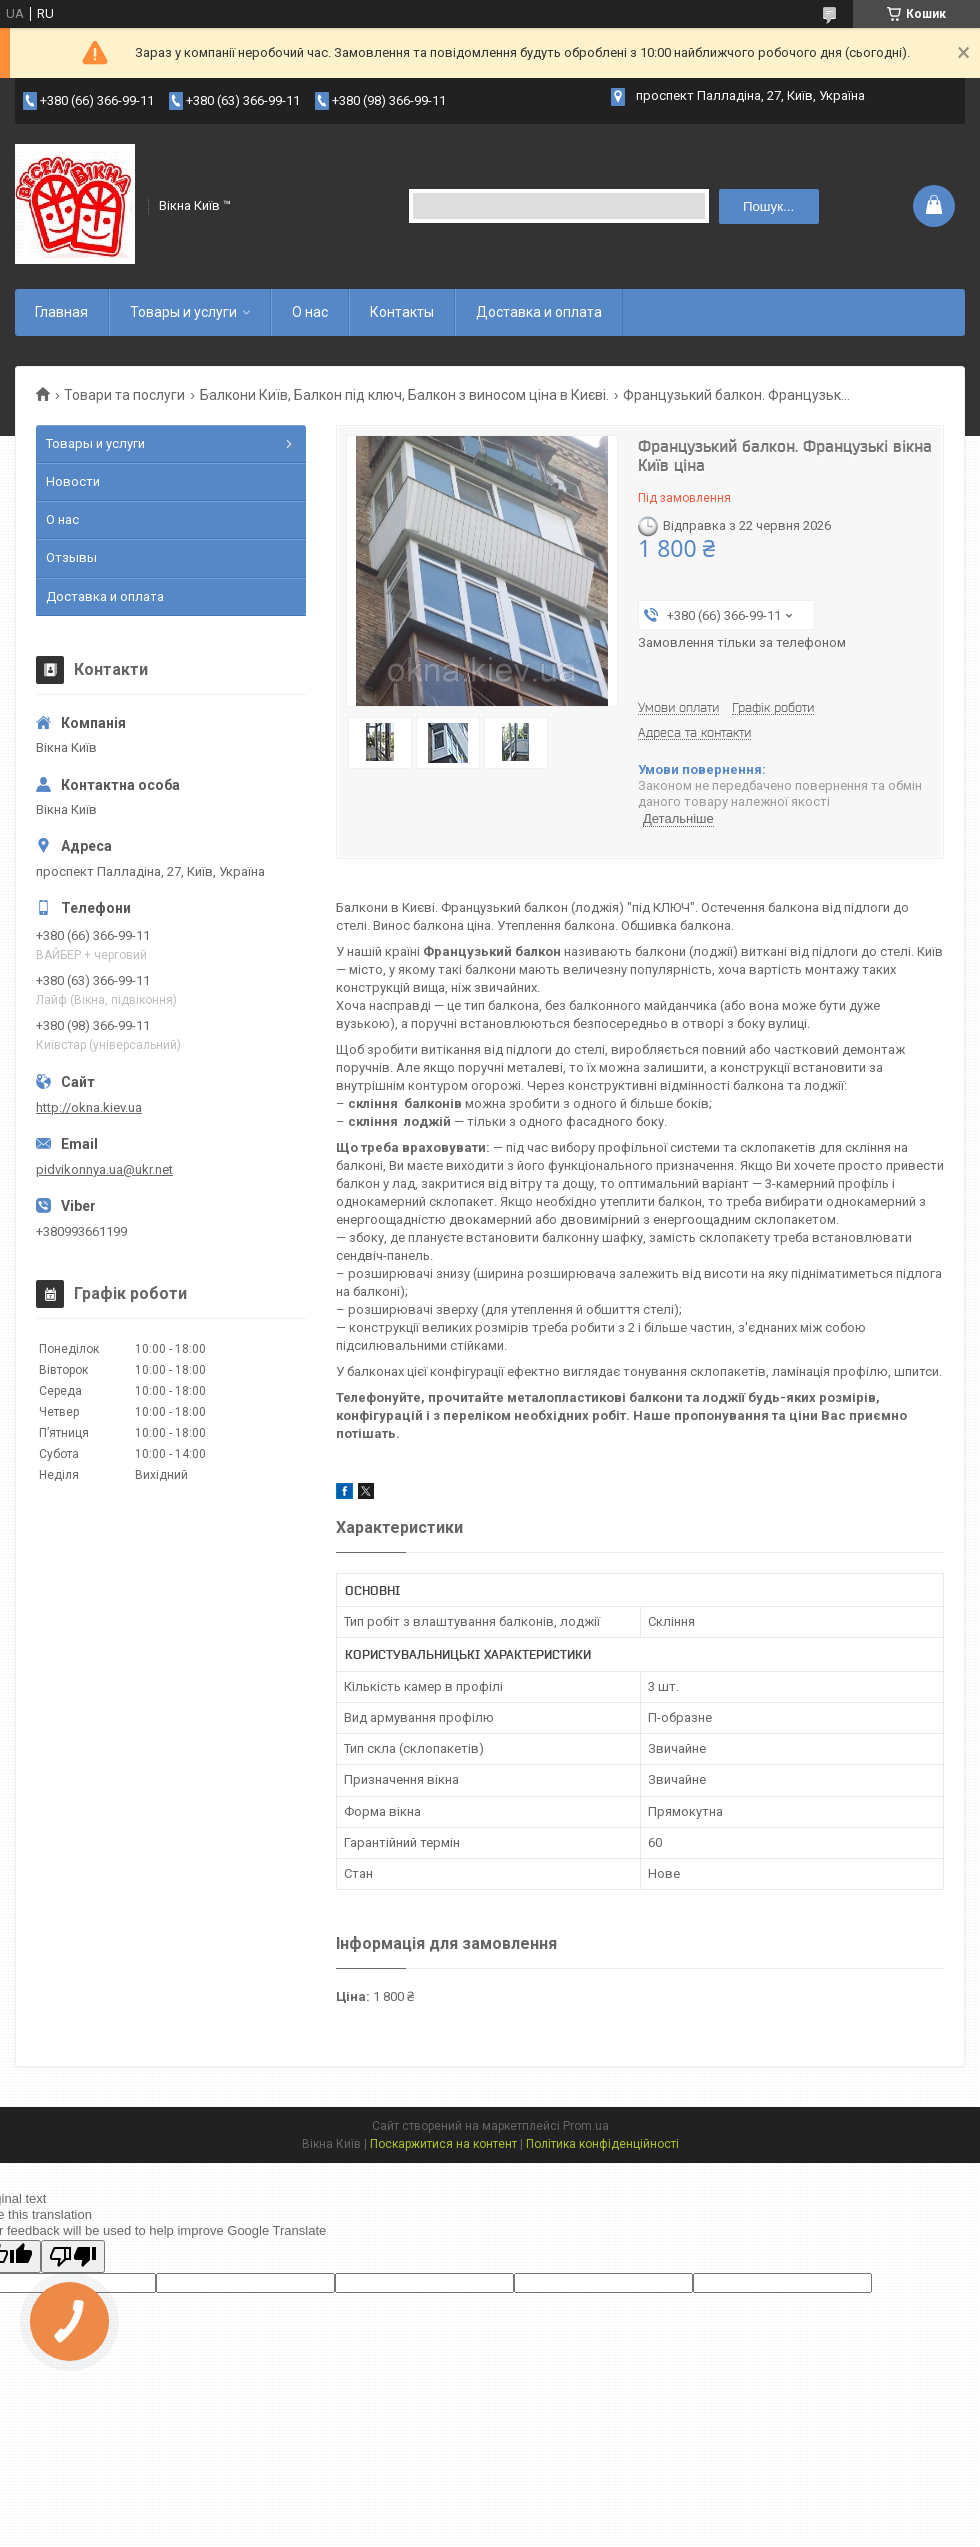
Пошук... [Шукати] (768, 206)
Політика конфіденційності (602, 2144)
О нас (310, 312)
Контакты (402, 312)
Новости (73, 481)
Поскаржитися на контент (443, 2144)
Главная (61, 312)
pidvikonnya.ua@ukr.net (104, 1169)
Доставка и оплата (539, 312)
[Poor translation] (73, 2256)
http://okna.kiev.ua (89, 1107)
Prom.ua (586, 2126)
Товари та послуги (124, 395)
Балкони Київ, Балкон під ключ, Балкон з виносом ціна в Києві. (404, 395)
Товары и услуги (183, 312)
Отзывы (71, 557)
